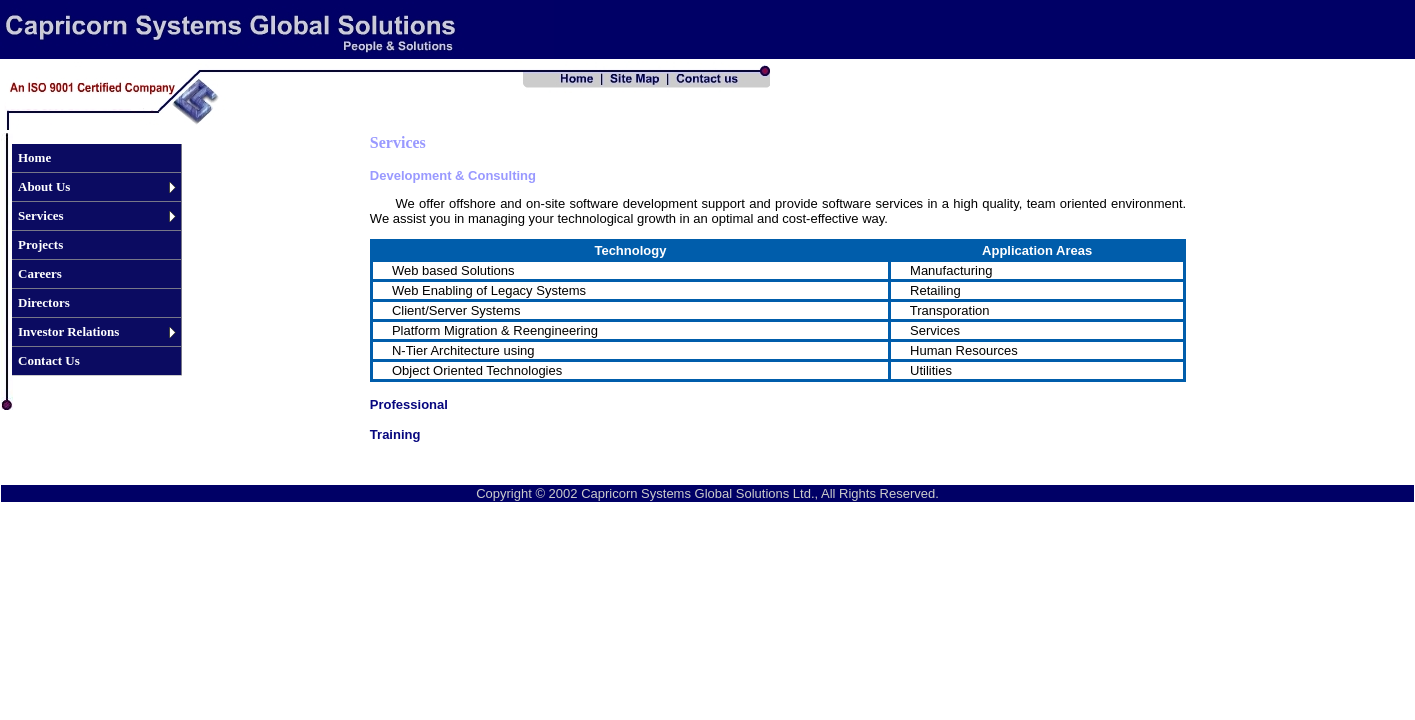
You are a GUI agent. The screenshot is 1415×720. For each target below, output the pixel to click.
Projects (40, 244)
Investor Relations (68, 331)
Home (34, 157)
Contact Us (49, 360)
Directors (44, 302)
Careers (40, 273)
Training (395, 434)
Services (40, 215)
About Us (44, 186)
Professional (409, 404)
